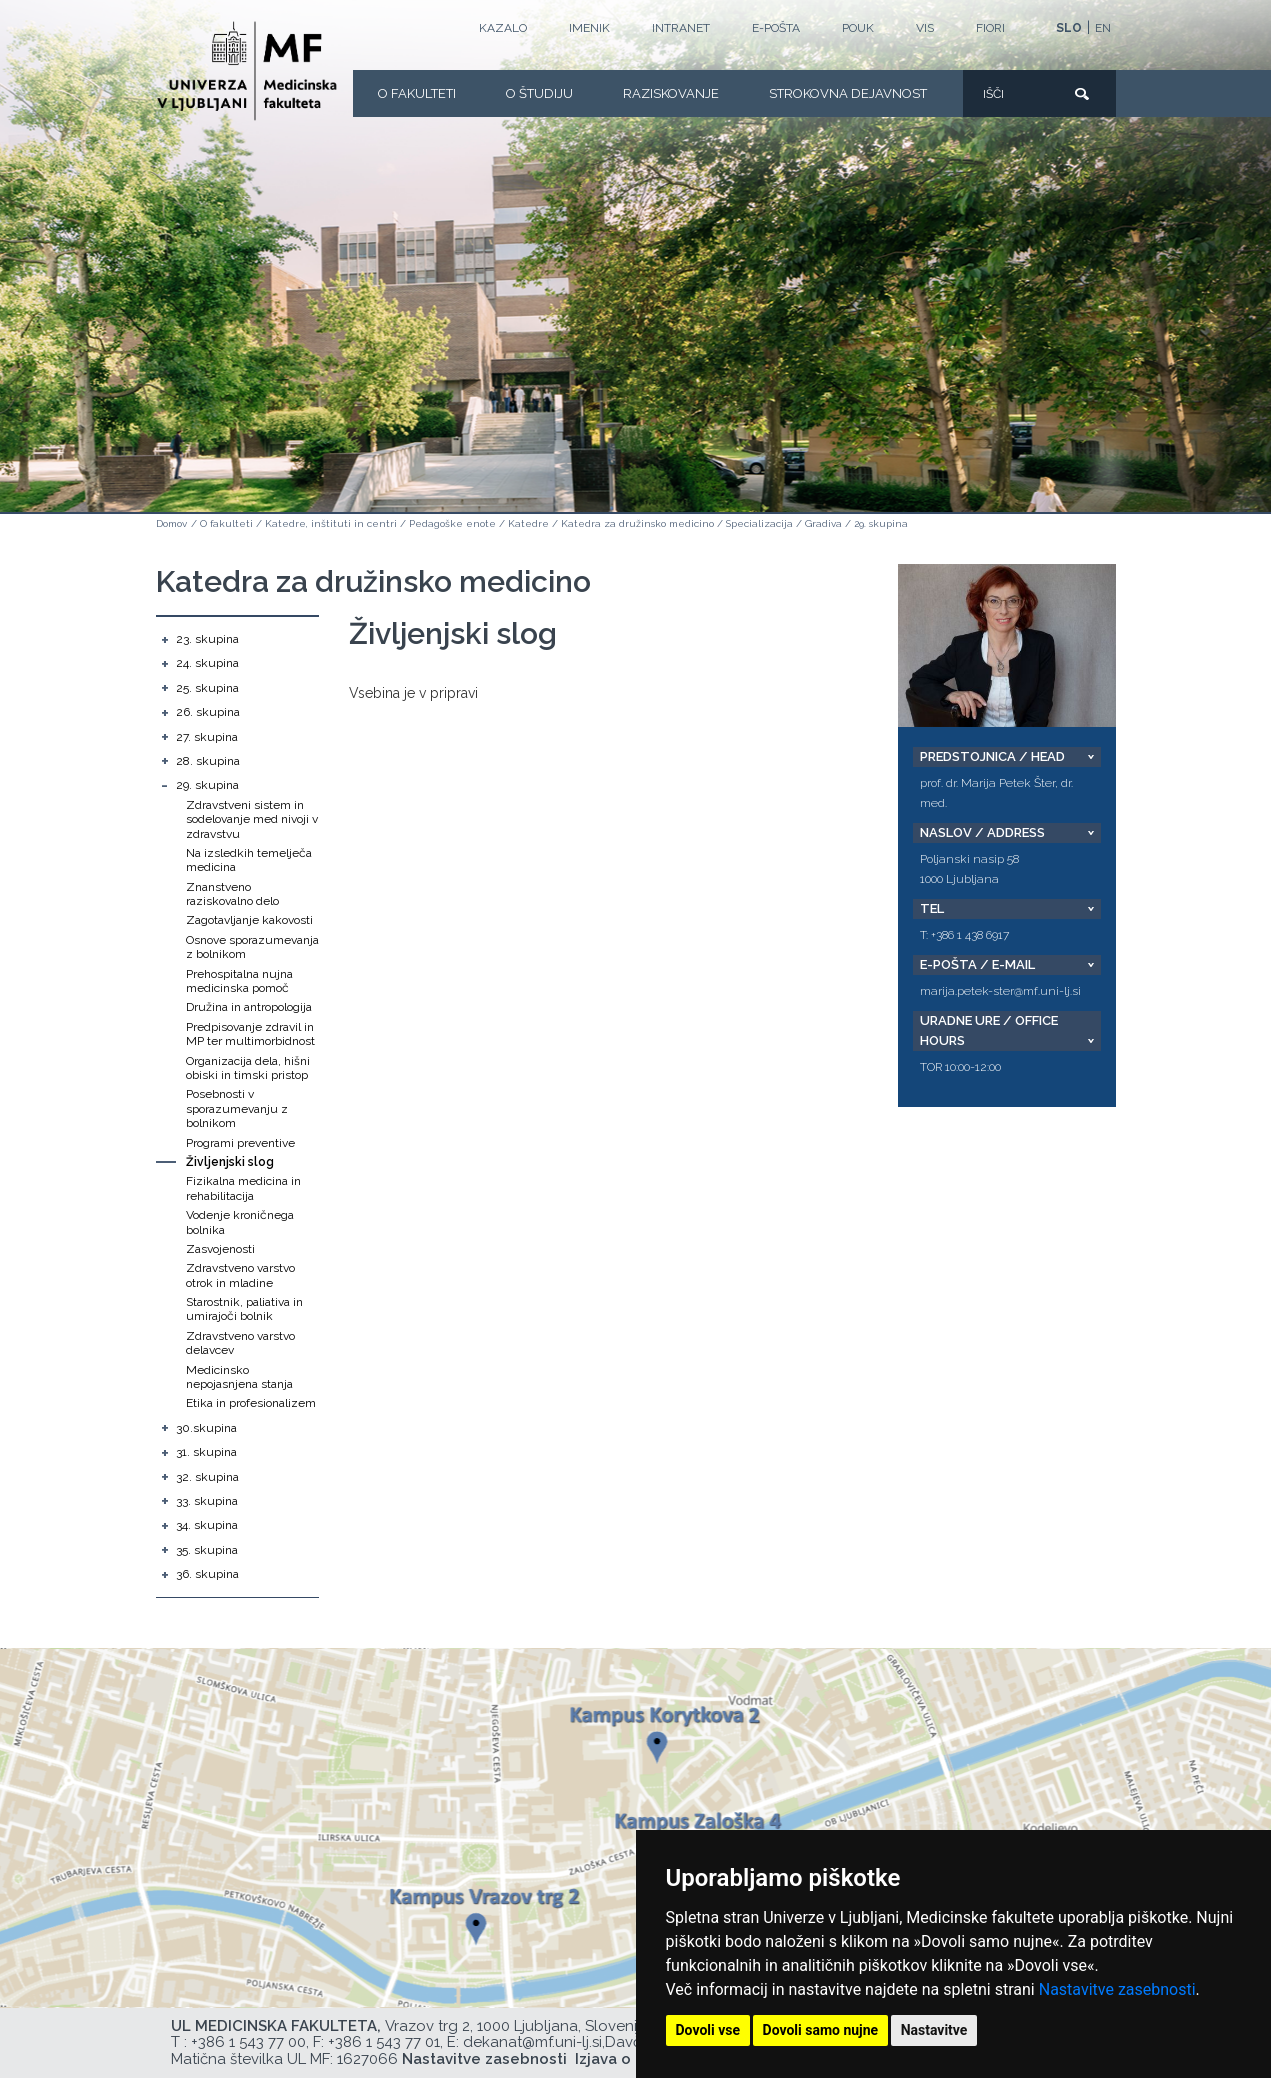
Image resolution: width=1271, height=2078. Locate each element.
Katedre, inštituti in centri (331, 523)
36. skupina (207, 1574)
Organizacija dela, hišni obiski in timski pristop (248, 1068)
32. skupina (207, 1477)
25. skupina (207, 688)
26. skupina (208, 712)
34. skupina (207, 1525)
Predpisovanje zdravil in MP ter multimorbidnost (250, 1034)
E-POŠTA (776, 28)
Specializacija (759, 523)
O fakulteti (417, 93)
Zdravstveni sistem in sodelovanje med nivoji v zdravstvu (252, 819)
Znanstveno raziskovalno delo (232, 894)
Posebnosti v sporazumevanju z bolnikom (237, 1108)
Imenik (589, 28)
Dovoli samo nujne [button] (821, 2030)
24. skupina (207, 663)
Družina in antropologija (249, 1007)
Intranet (681, 28)
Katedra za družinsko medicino (637, 523)
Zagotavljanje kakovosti (249, 920)
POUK (858, 28)
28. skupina (208, 761)
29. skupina (881, 523)
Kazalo (503, 28)
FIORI (990, 28)
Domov (171, 523)
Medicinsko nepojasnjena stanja (239, 1377)
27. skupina (207, 737)
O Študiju (539, 93)
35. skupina (207, 1550)
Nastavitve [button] (934, 2030)
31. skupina (206, 1452)
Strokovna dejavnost (848, 93)
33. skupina (207, 1501)
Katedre (528, 523)
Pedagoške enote (452, 523)
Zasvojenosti (220, 1249)
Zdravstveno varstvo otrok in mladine (240, 1275)
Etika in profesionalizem (251, 1403)
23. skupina (207, 639)
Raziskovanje (671, 93)
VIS (925, 28)
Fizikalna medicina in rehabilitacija (243, 1188)
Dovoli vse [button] (708, 2030)
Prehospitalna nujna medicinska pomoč (239, 981)
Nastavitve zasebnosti (1117, 1989)
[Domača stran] (247, 71)
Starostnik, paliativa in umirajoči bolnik (244, 1309)
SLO (1069, 28)
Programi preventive (240, 1143)
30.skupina (206, 1428)
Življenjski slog (230, 1162)
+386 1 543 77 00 (248, 2042)
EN (1103, 28)
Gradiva (823, 523)
